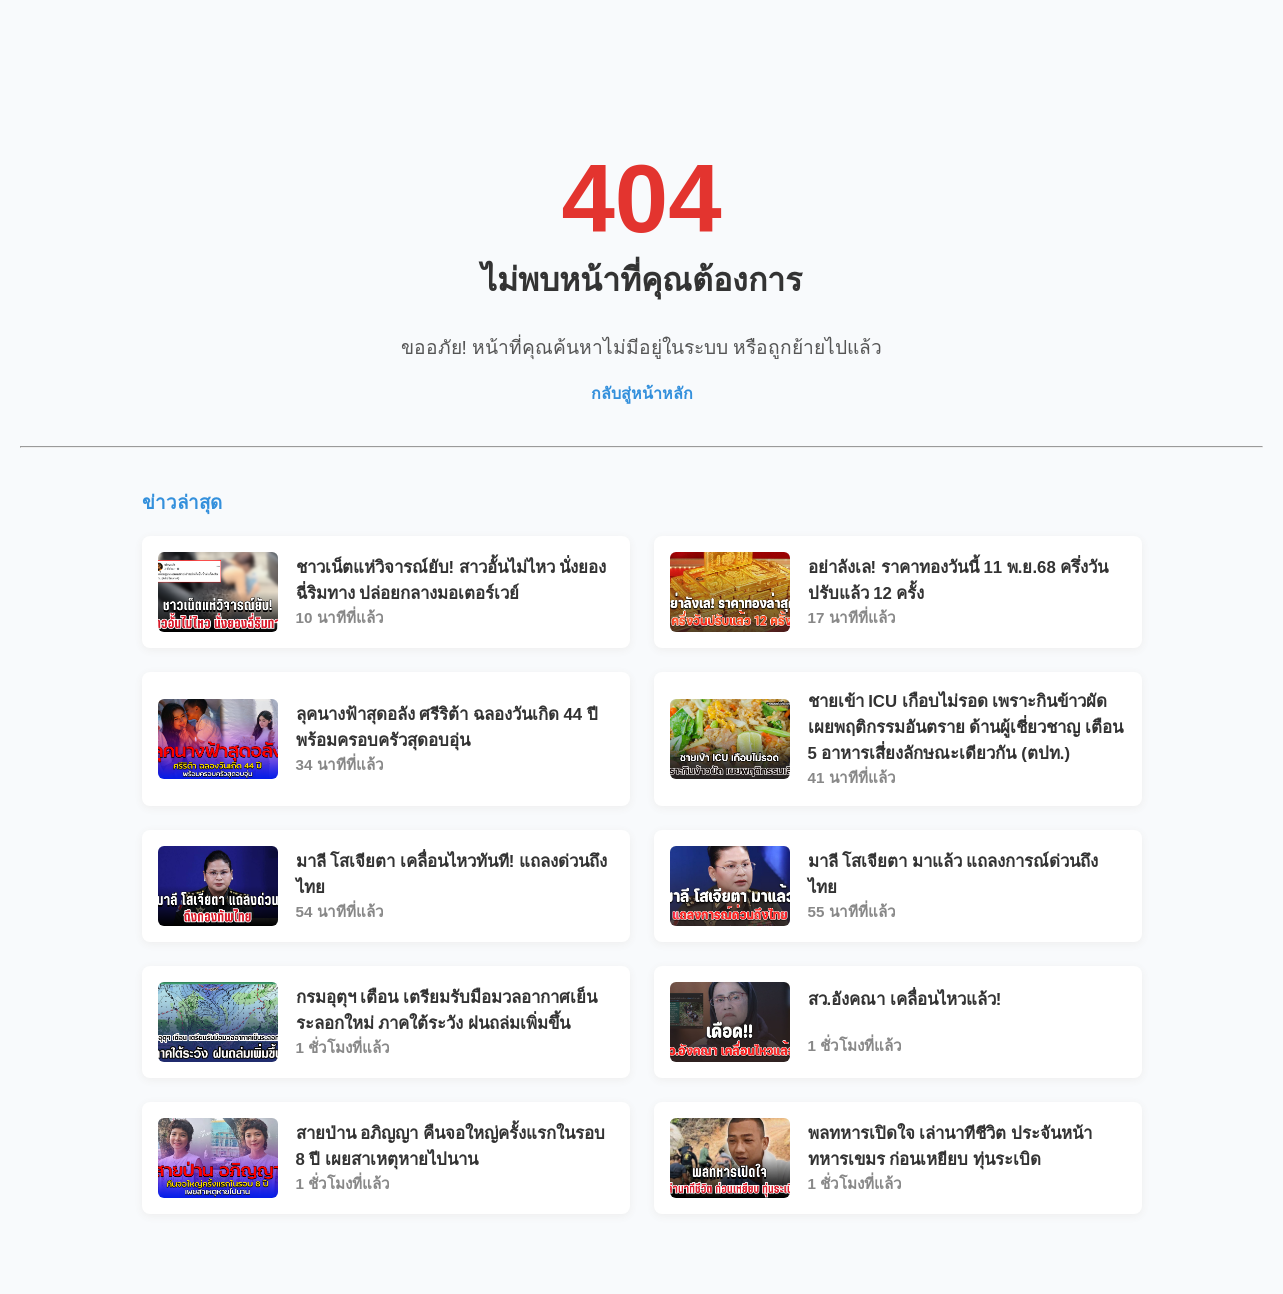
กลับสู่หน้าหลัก (642, 393)
